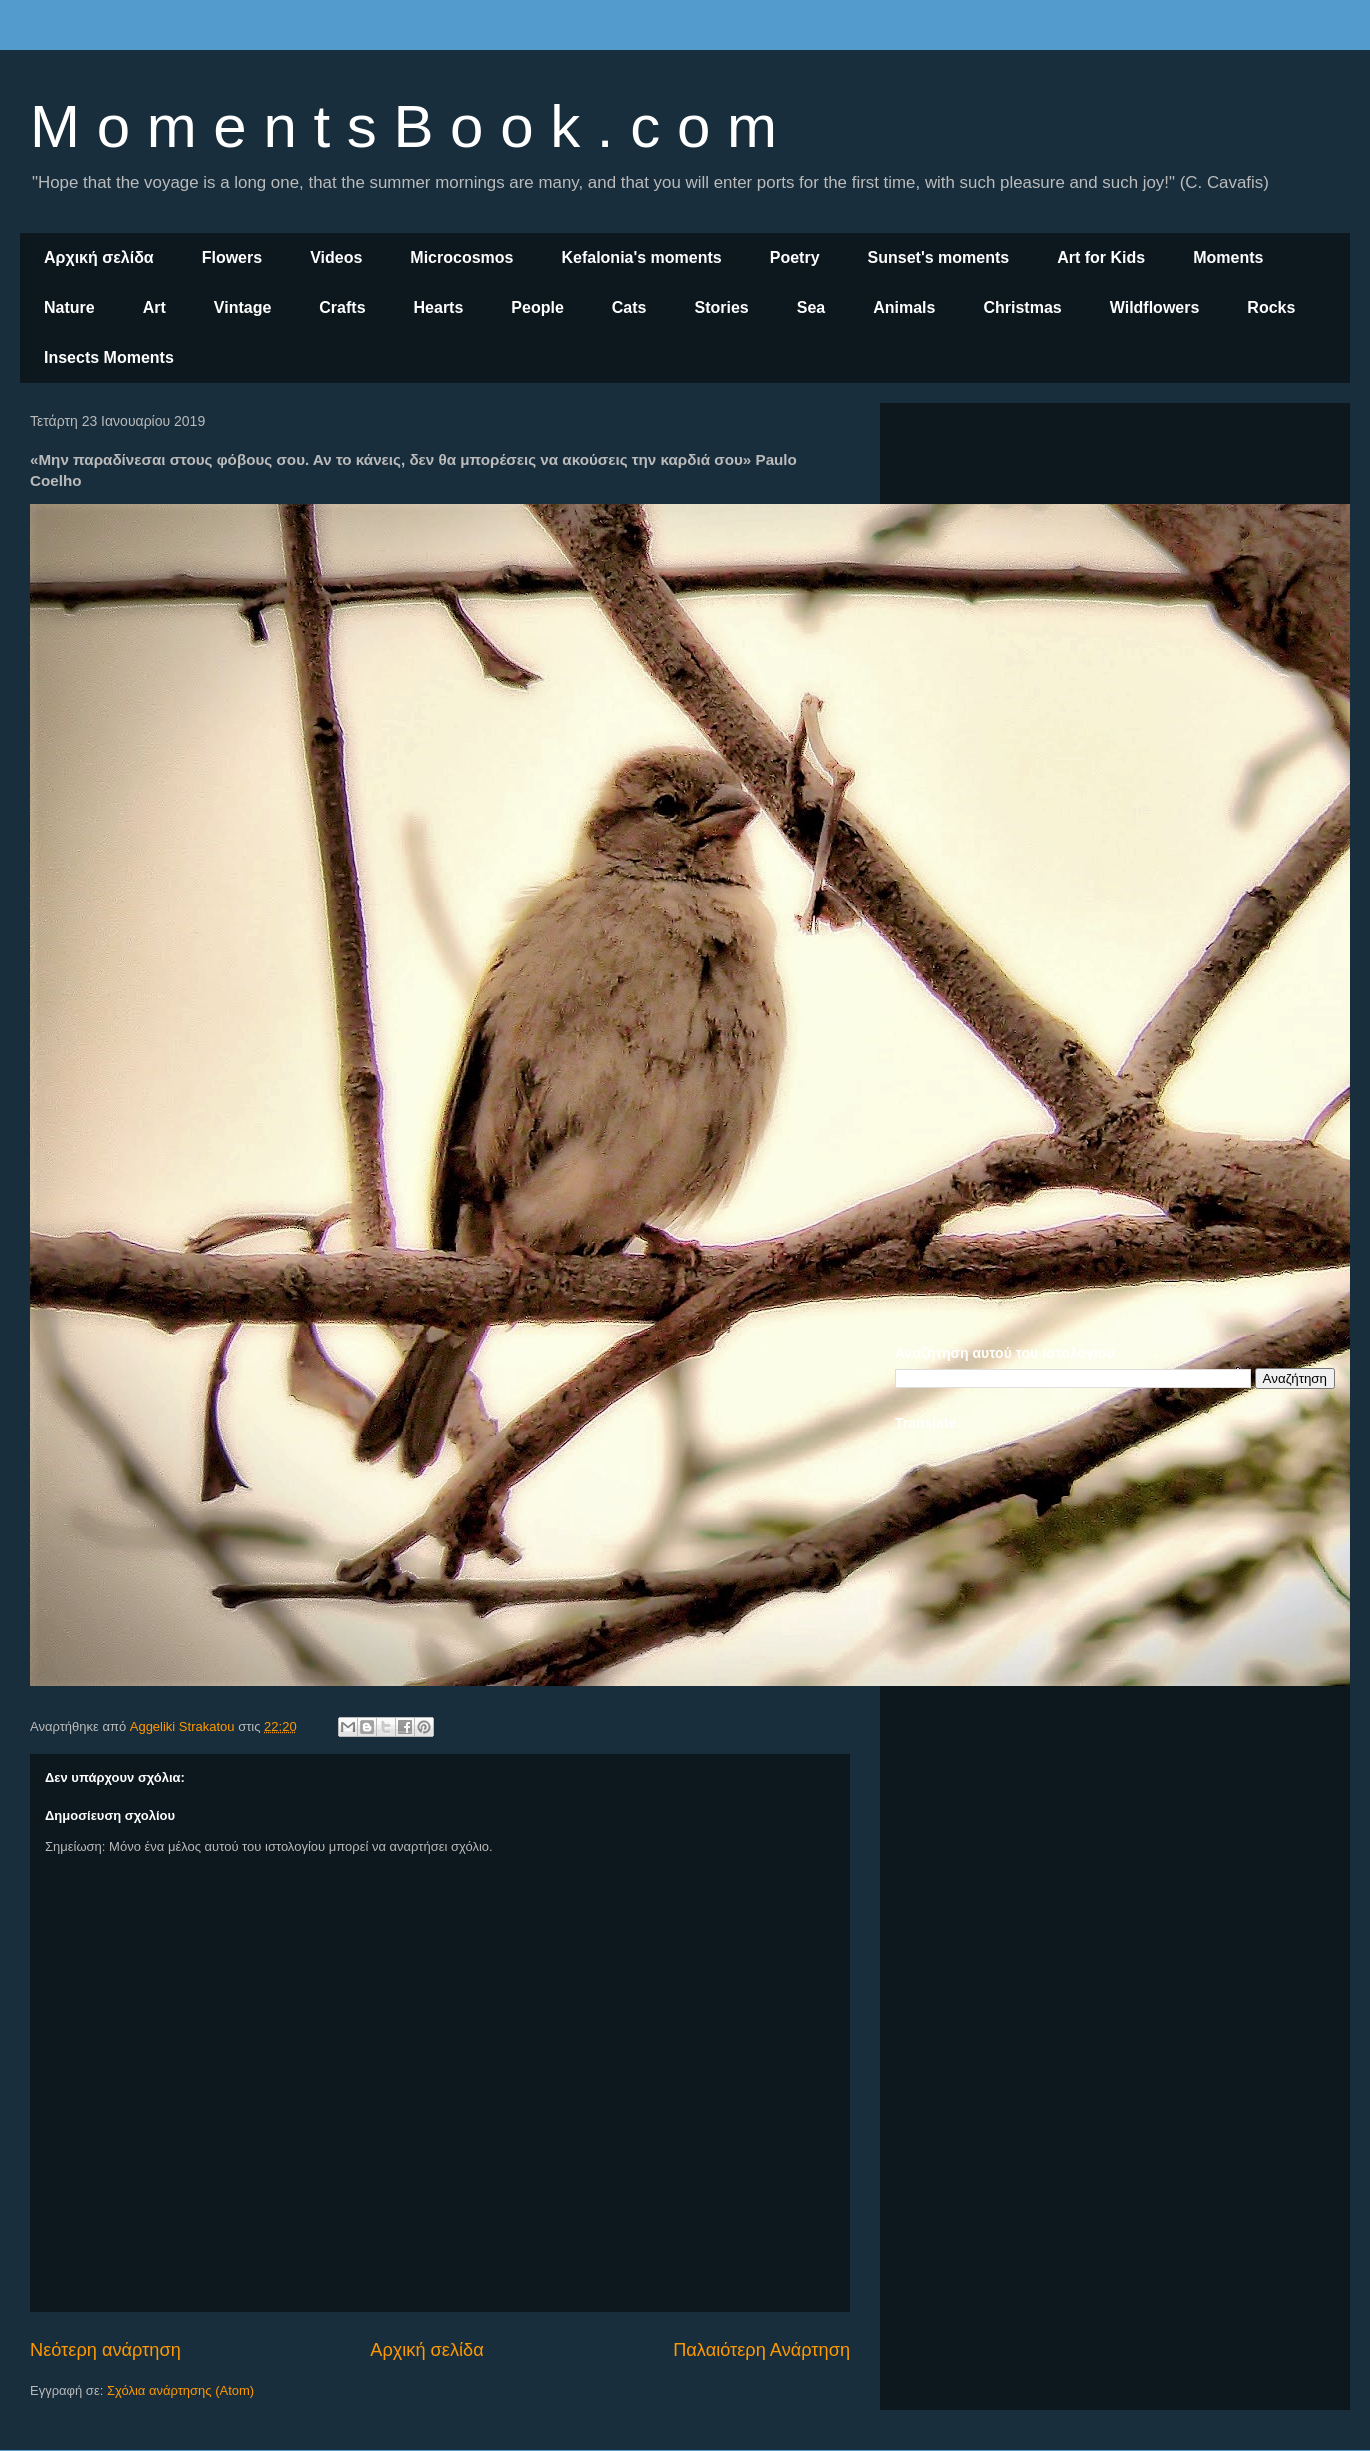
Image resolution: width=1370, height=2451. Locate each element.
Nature (69, 307)
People (537, 307)
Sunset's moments (939, 257)
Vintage (243, 307)
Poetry (795, 257)
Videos (336, 257)
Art (154, 307)
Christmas (1022, 307)
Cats (629, 307)
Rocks (1271, 307)
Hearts (439, 307)
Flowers (232, 257)
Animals (904, 307)
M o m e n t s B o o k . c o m (403, 126)
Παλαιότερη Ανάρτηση (761, 2350)
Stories (722, 307)
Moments (1228, 257)
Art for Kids (1101, 257)
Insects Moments (109, 357)
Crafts (342, 307)
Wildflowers (1155, 307)
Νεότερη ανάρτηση (105, 2350)
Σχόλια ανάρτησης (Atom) (180, 2390)
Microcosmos (461, 257)
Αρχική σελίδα (99, 257)
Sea (811, 307)
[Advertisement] (1115, 558)
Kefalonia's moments (641, 257)
